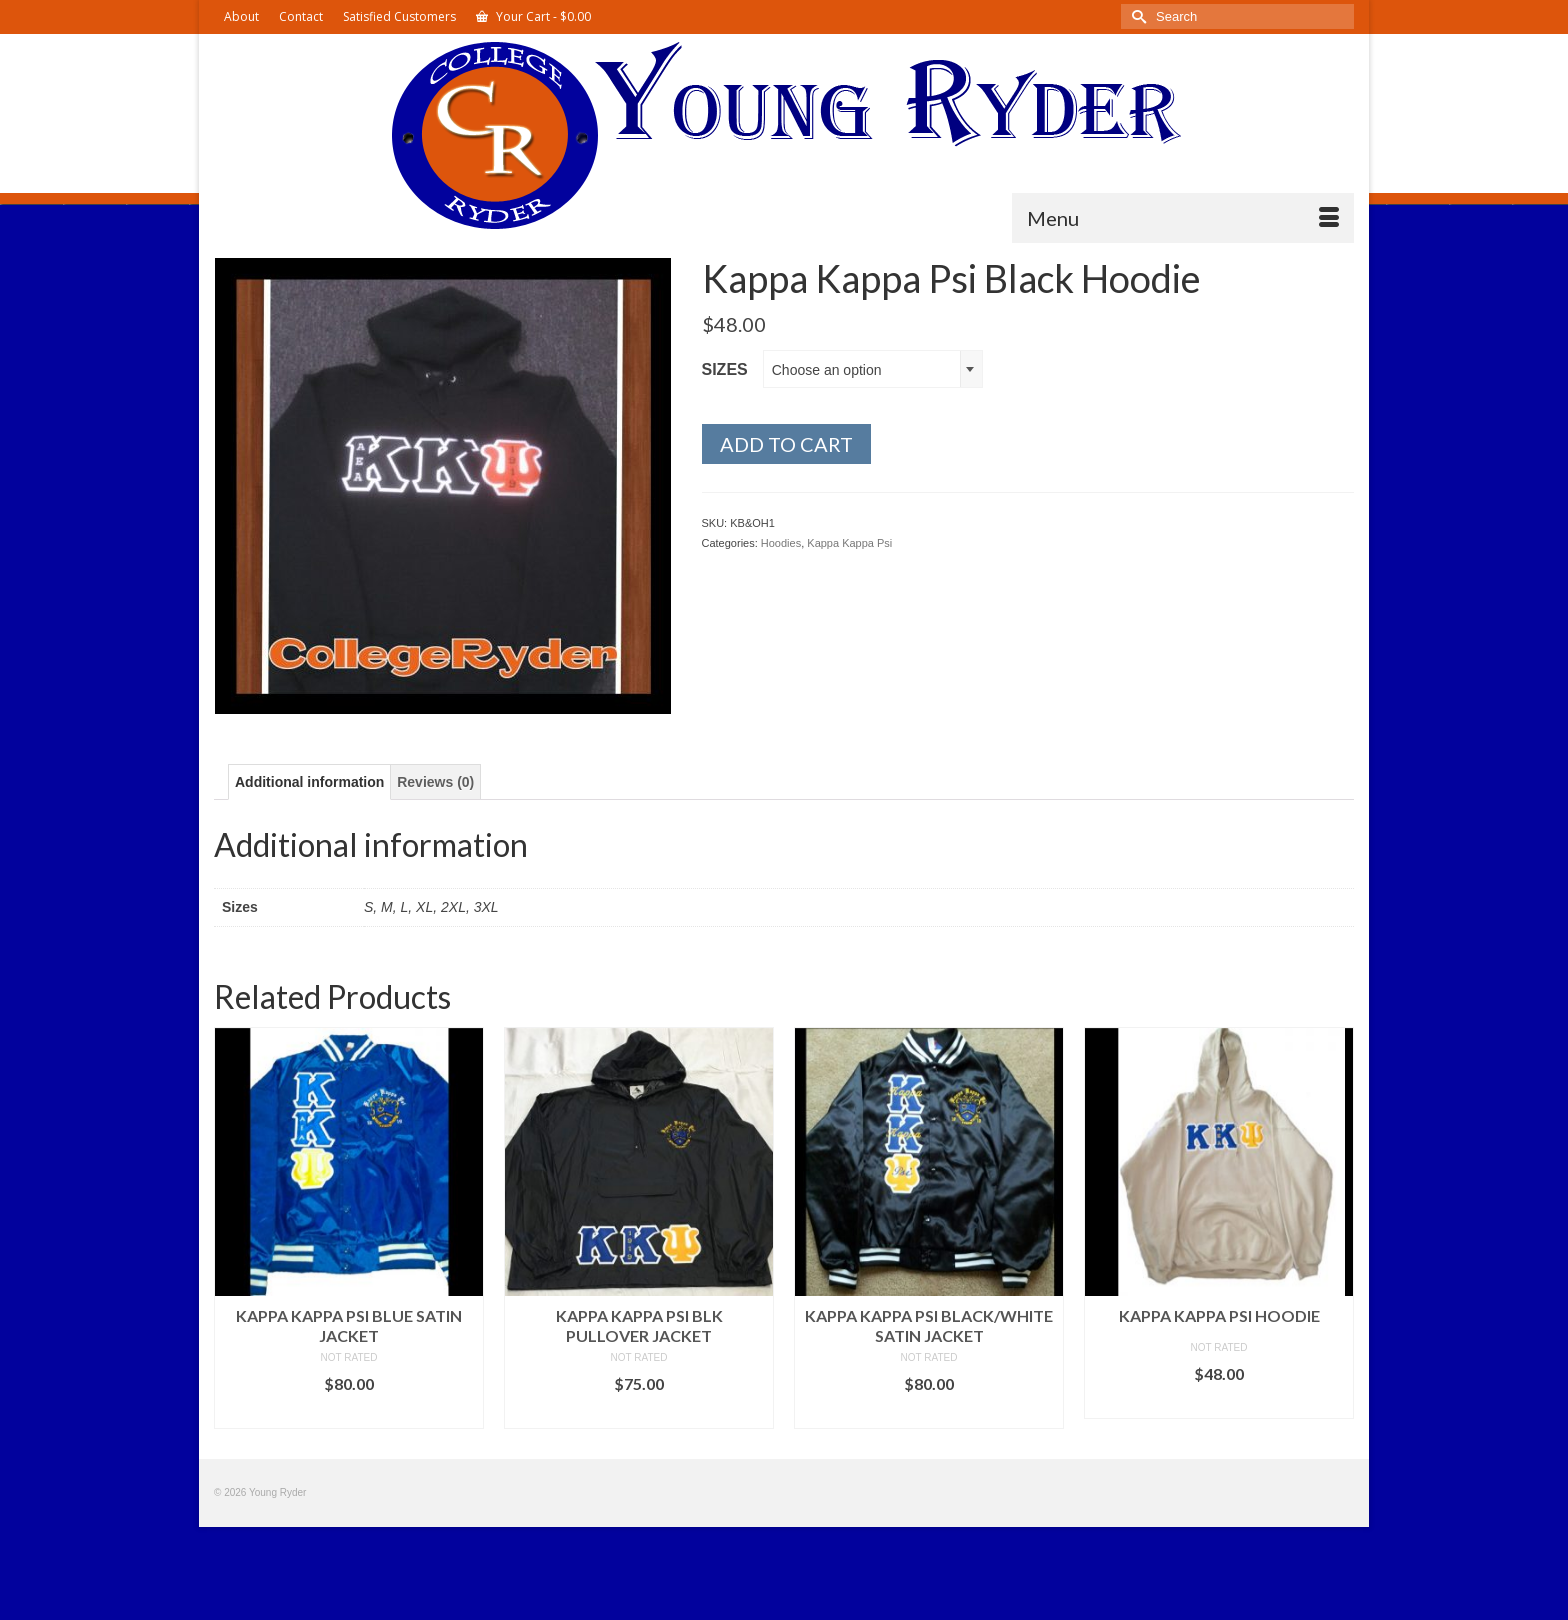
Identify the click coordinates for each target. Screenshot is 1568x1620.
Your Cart (533, 16)
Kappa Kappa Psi (849, 543)
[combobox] (873, 369)
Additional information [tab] (309, 782)
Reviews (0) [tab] (435, 782)
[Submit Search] (1136, 16)
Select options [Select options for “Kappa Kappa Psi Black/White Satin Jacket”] (929, 1413)
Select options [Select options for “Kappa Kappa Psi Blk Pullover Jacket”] (639, 1413)
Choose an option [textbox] (827, 370)
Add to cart (786, 444)
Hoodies (781, 543)
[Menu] (1183, 218)
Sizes (725, 369)
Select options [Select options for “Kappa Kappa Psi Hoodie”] (1219, 1403)
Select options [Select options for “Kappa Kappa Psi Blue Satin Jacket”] (349, 1413)
